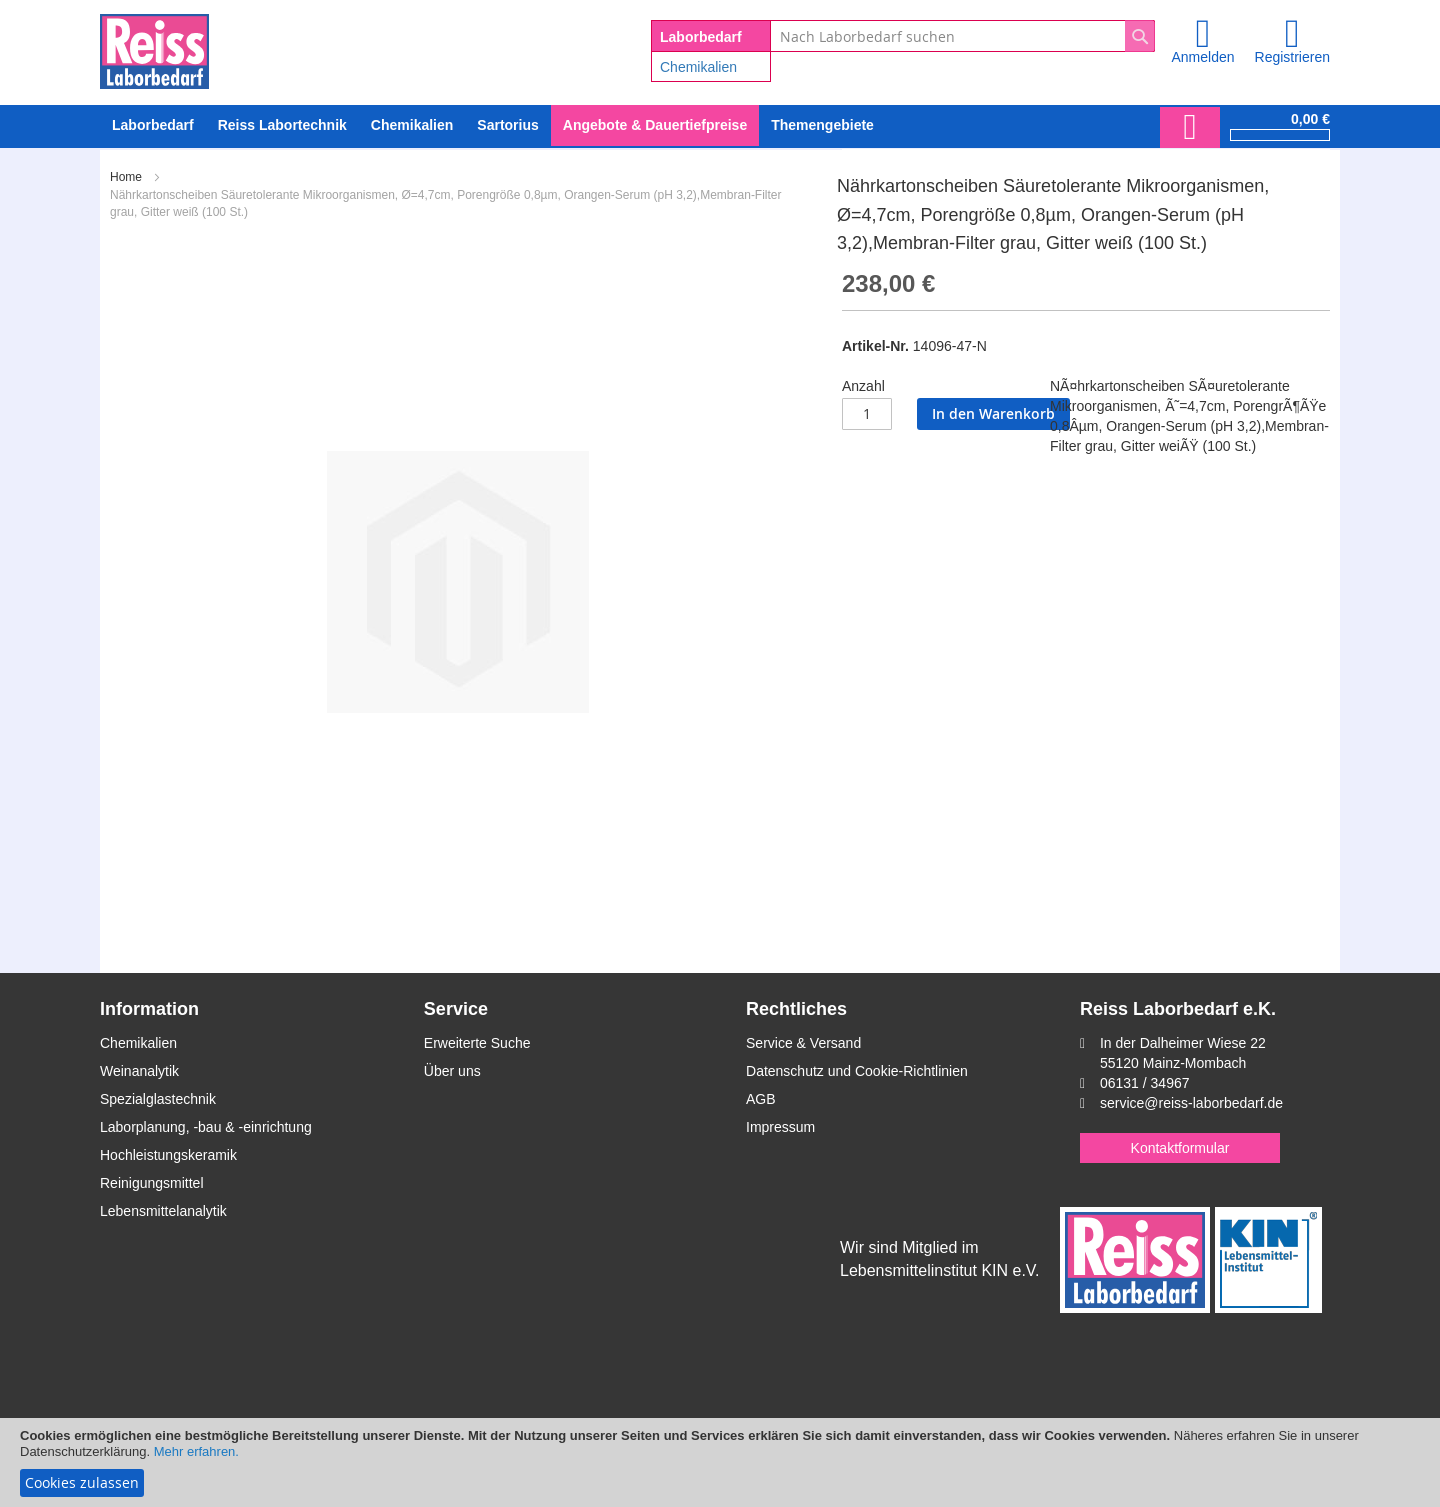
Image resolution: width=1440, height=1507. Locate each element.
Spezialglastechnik (158, 1099)
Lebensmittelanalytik (163, 1211)
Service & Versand (803, 1043)
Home (126, 177)
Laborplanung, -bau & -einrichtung (206, 1127)
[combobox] (962, 36)
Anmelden (1202, 57)
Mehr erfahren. (196, 1451)
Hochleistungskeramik (168, 1155)
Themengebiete (822, 125)
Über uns (452, 1071)
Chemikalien (698, 67)
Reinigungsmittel (152, 1183)
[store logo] (154, 48)
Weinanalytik (139, 1071)
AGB (761, 1099)
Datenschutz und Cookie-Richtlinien (857, 1071)
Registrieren (1292, 57)
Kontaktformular (1180, 1148)
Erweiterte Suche (477, 1043)
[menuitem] (412, 125)
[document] (720, 1462)
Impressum (780, 1127)
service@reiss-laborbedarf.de (1191, 1103)
